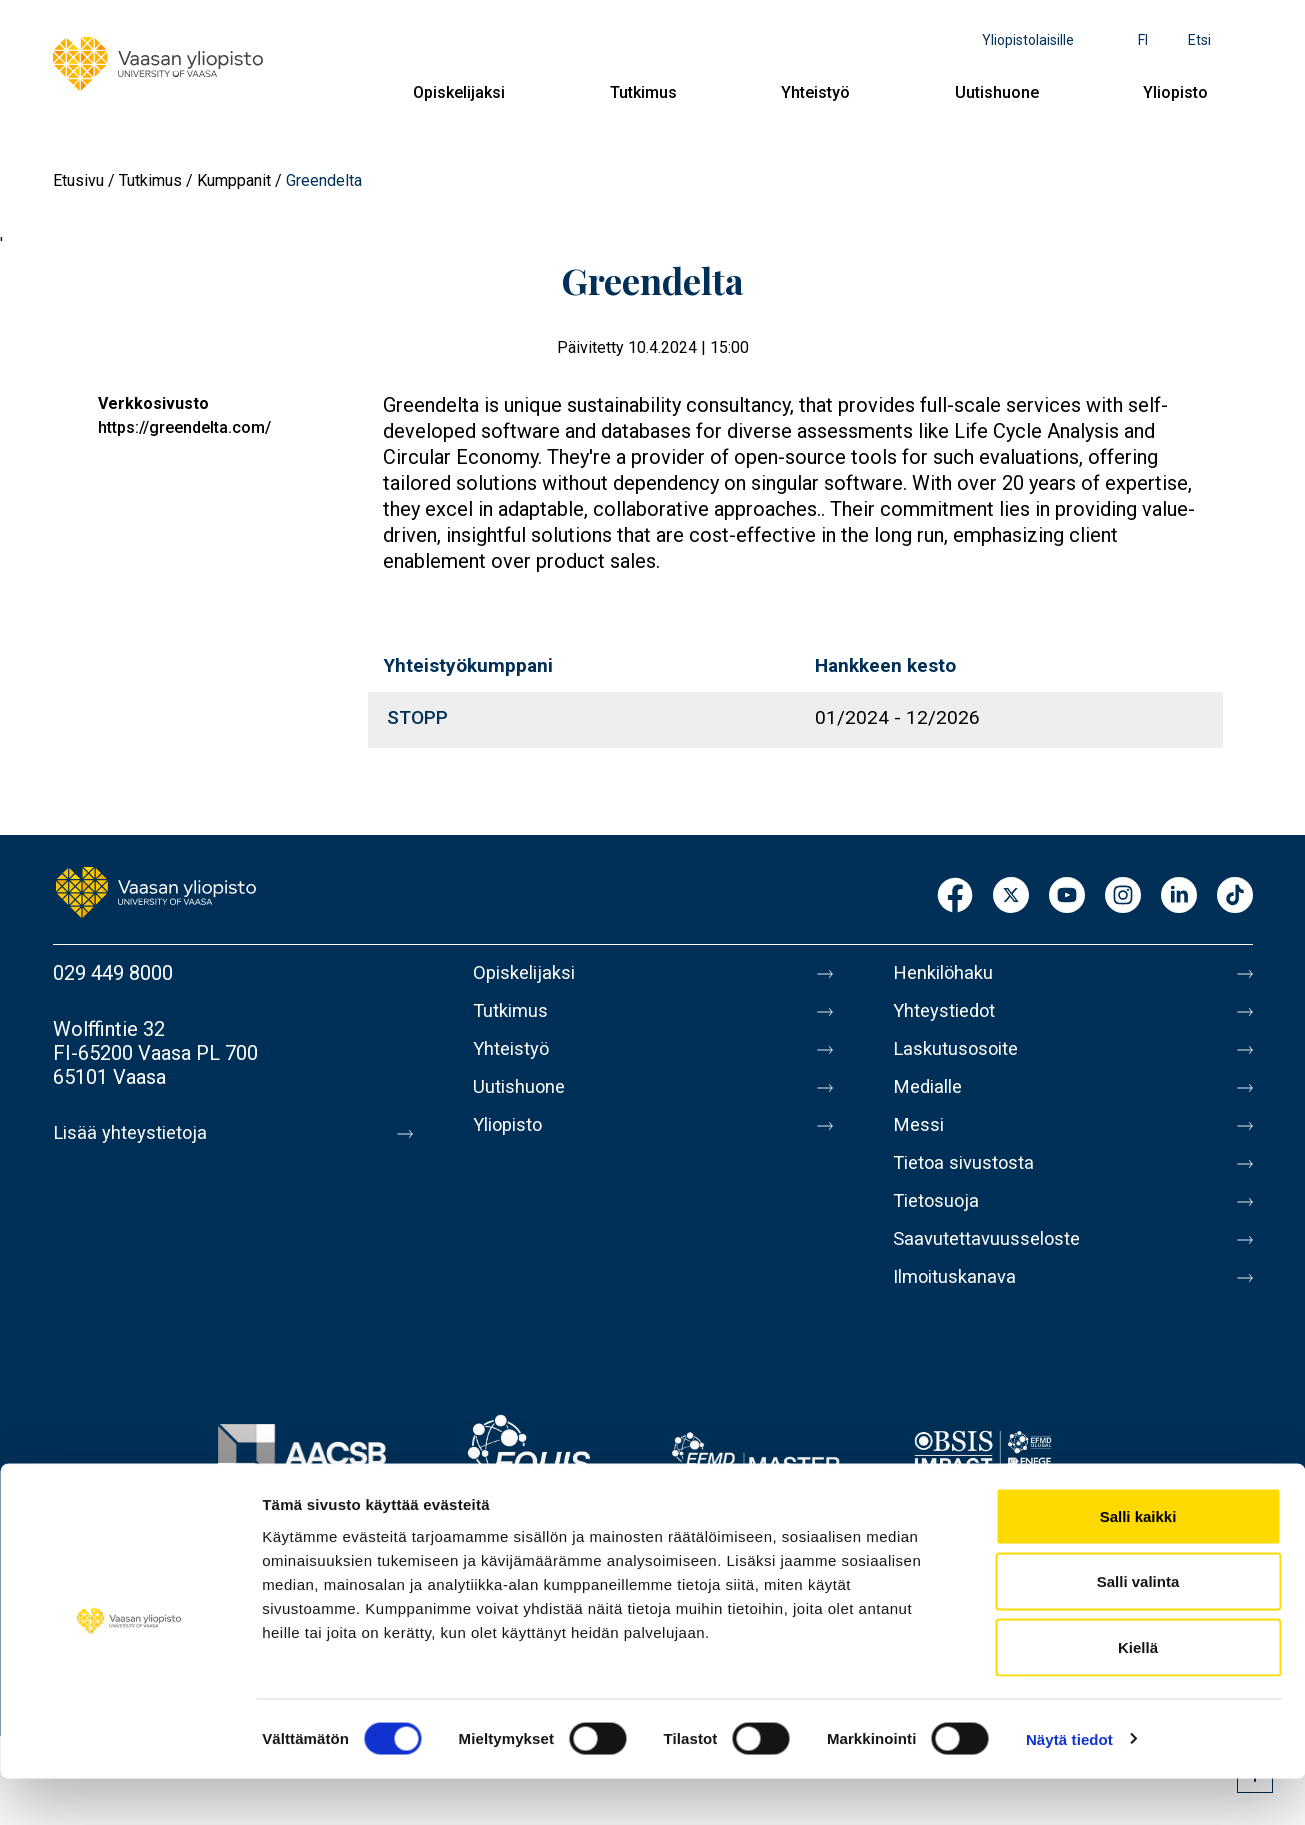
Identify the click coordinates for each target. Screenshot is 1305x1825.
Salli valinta (1138, 1628)
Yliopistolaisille (1028, 40)
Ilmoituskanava (959, 1309)
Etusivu (78, 180)
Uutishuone (997, 92)
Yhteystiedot (949, 1015)
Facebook (955, 896)
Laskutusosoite (960, 1057)
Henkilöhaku (947, 973)
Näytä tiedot (1069, 1785)
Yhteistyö (815, 92)
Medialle (931, 1099)
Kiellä (1138, 1693)
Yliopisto (1175, 92)
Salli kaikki (1138, 1562)
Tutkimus (643, 92)
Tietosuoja (939, 1225)
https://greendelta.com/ (184, 427)
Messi (920, 1141)
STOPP (417, 717)
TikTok (1235, 896)
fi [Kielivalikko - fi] (1143, 40)
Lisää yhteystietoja (134, 1133)
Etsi (1199, 40)
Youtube (1067, 896)
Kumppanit (234, 180)
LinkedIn (1179, 896)
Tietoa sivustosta (969, 1183)
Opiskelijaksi (459, 92)
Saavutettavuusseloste (993, 1267)
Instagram (1123, 896)
